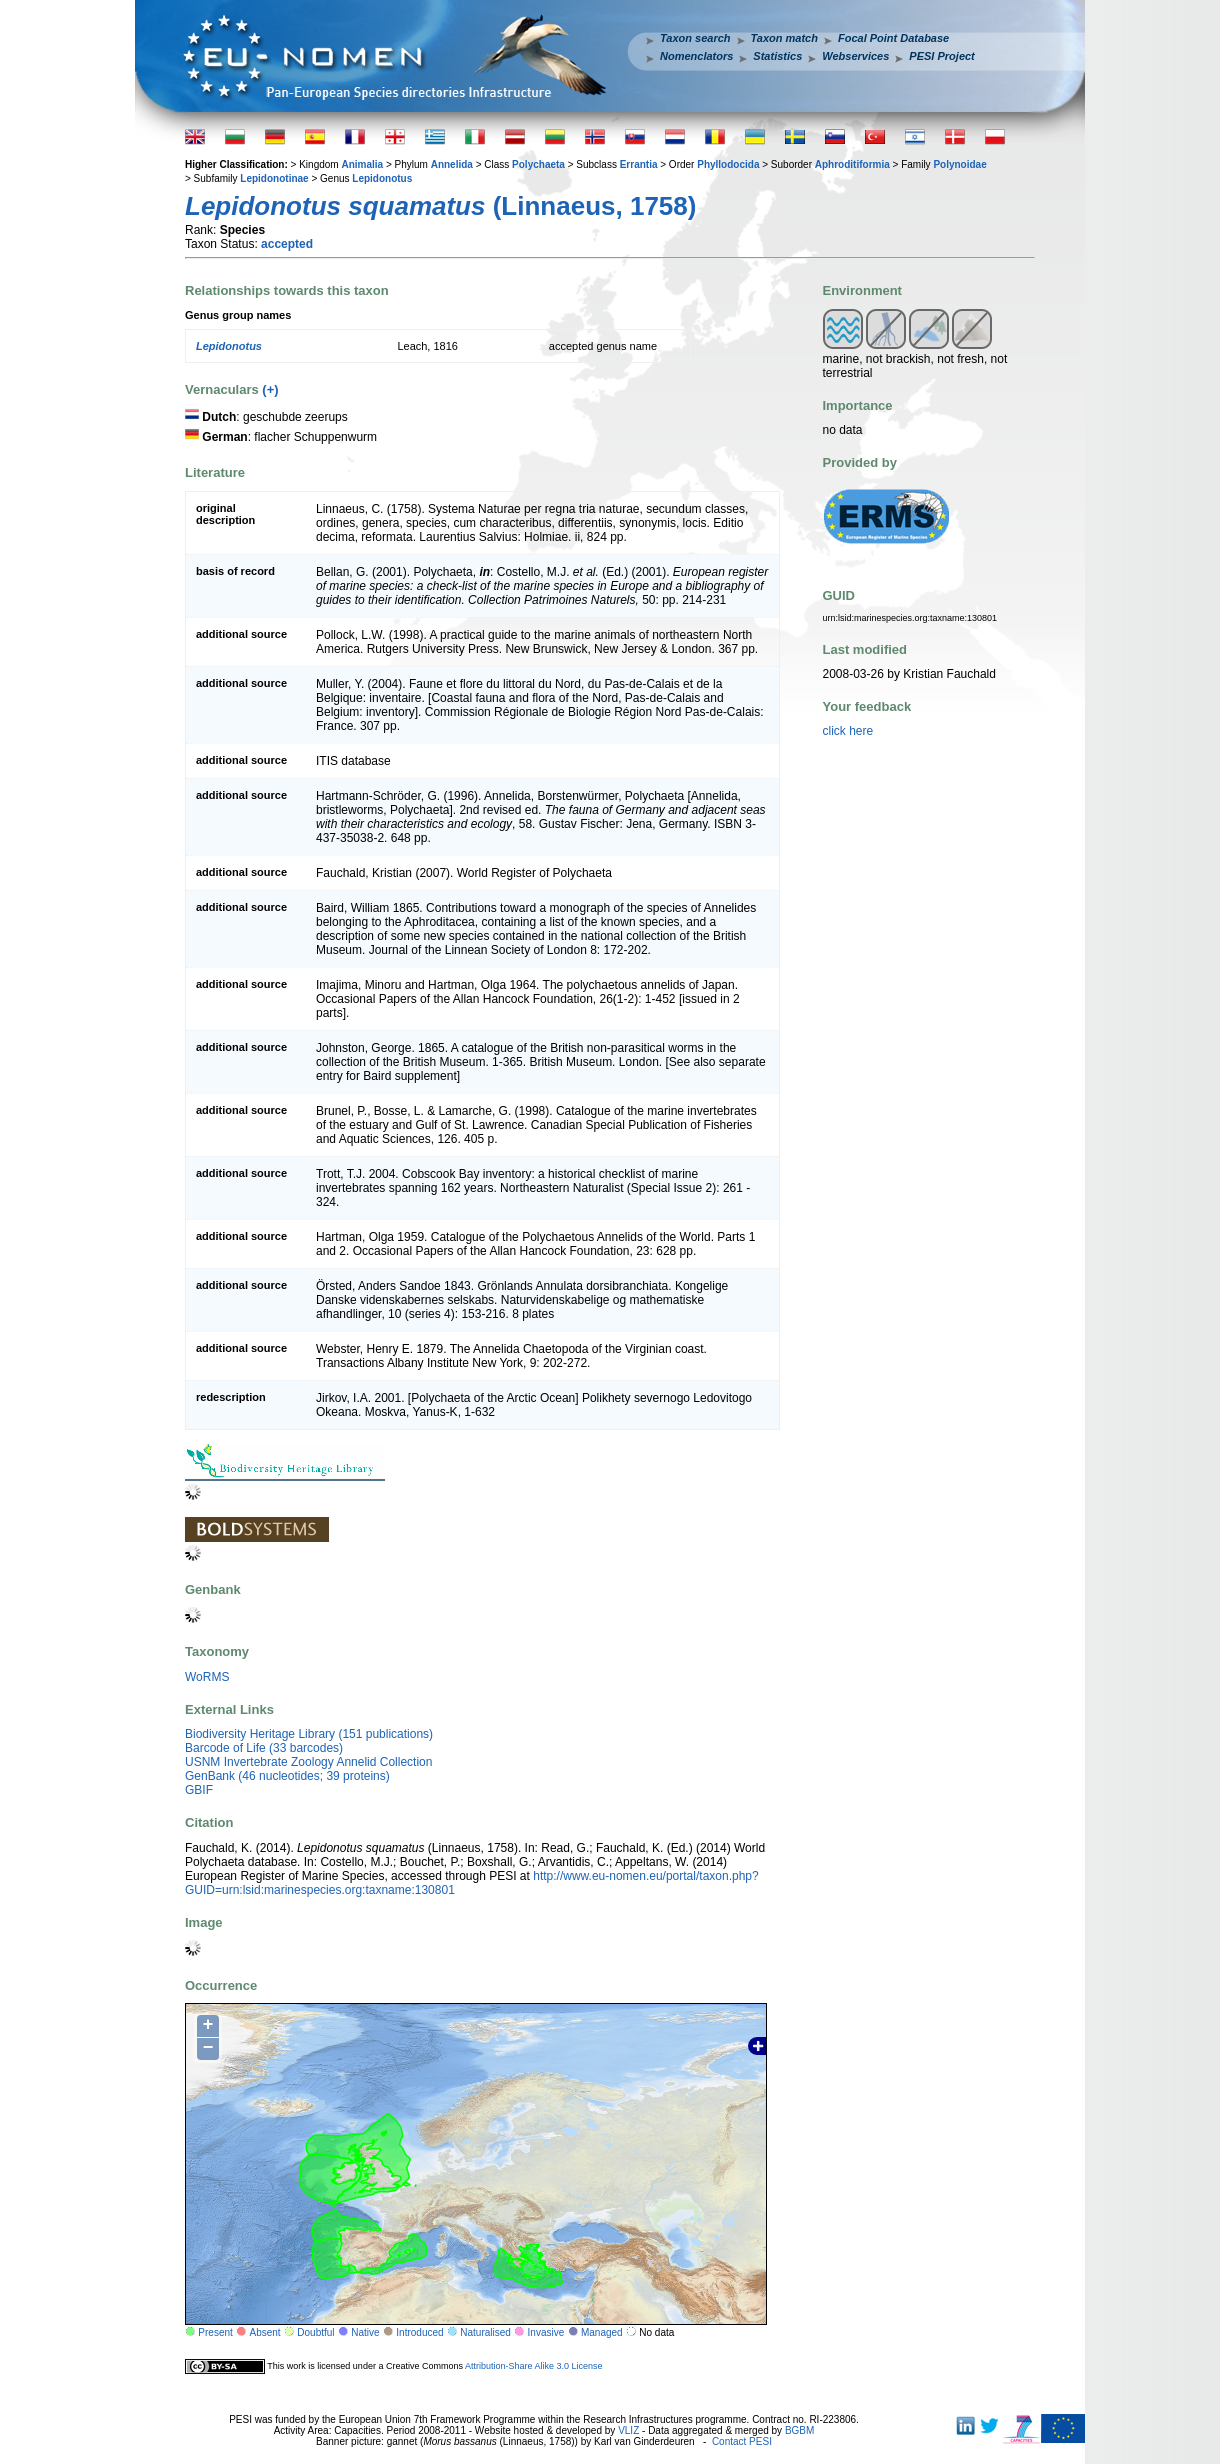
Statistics (777, 56)
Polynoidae (959, 164)
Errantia (639, 164)
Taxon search (695, 38)
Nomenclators (696, 56)
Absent (265, 2332)
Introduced (419, 2332)
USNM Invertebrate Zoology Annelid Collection (308, 1762)
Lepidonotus (382, 178)
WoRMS (207, 1677)
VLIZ (628, 2430)
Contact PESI (742, 2441)
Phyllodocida (728, 164)
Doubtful (315, 2332)
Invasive (546, 2332)
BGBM (799, 2430)
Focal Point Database (893, 38)
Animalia (362, 164)
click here (848, 731)
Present (215, 2332)
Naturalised (485, 2332)
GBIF (199, 1790)
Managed (602, 2332)
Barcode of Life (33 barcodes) (264, 1748)
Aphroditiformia (852, 164)
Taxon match (784, 38)
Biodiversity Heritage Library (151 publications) (309, 1734)
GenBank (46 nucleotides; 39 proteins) (287, 1776)
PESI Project (941, 56)
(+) (270, 389)
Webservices (855, 56)
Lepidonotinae (274, 178)
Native (365, 2332)
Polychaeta (538, 164)
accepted (287, 244)
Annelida (452, 164)
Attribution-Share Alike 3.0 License (534, 2366)
